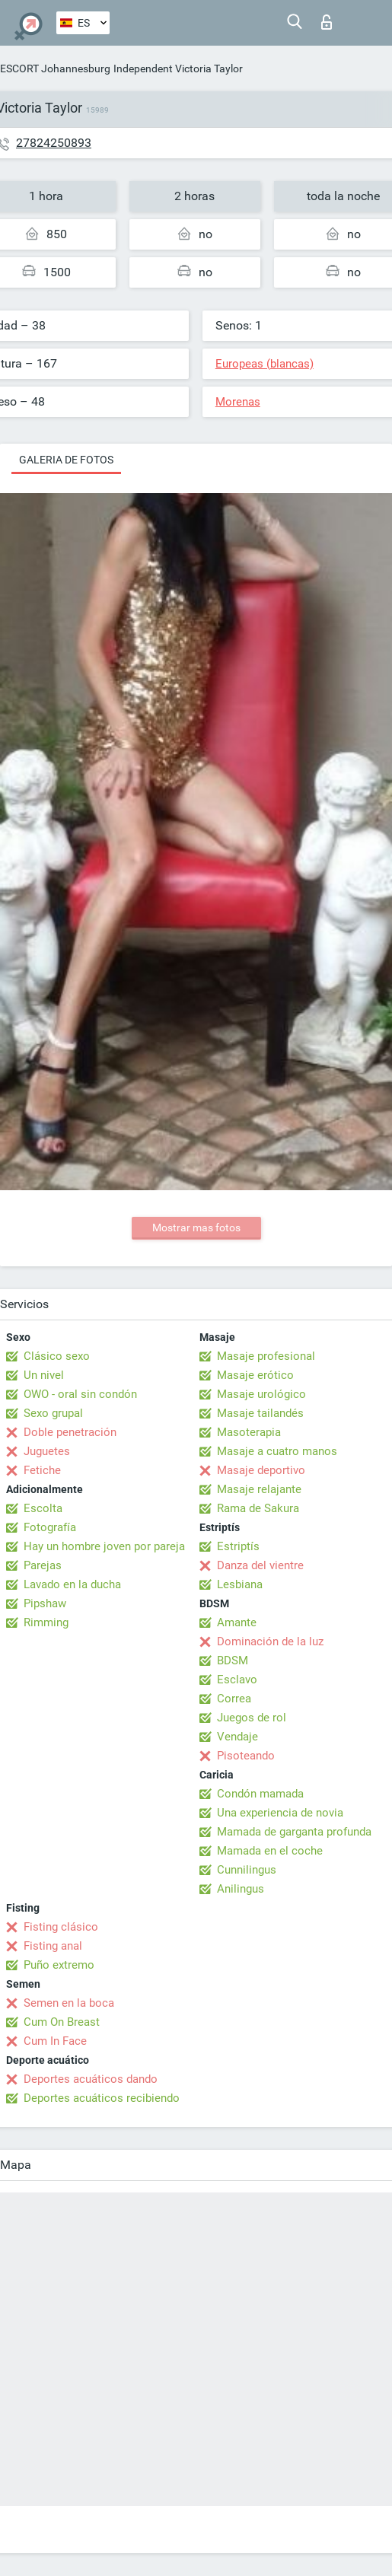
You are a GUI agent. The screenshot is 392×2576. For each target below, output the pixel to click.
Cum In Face (55, 2041)
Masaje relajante (259, 1489)
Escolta (43, 1508)
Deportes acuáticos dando (91, 2079)
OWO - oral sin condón (80, 1394)
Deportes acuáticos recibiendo (102, 2098)
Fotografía (50, 1527)
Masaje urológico (261, 1394)
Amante (237, 1622)
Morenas (237, 402)
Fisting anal (53, 1946)
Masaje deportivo (261, 1470)
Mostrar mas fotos (196, 1227)
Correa (234, 1698)
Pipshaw (45, 1603)
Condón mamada (260, 1794)
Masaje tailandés (260, 1413)
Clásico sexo (57, 1356)
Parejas (43, 1565)
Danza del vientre (260, 1565)
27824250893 (53, 142)
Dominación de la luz (270, 1641)
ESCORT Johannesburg (55, 68)
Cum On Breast (62, 2022)
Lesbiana (240, 1584)
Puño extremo (59, 1965)
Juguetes (47, 1451)
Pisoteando (246, 1755)
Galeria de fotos (66, 460)
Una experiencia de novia (280, 1813)
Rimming (46, 1622)
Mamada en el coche (270, 1851)
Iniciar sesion (326, 22)
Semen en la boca (69, 2003)
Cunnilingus (246, 1870)
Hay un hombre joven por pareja (104, 1546)
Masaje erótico (255, 1375)
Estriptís (238, 1546)
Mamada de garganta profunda (294, 1832)
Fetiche (42, 1470)
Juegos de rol (251, 1717)
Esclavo (237, 1679)
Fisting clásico (61, 1927)
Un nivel (44, 1375)
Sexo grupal (53, 1413)
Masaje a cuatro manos (277, 1451)
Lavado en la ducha (72, 1584)
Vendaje (237, 1736)
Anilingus (240, 1889)
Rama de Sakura (258, 1508)
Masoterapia (249, 1432)
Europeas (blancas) (264, 364)
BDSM (232, 1660)
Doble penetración (70, 1432)
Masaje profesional (266, 1356)
